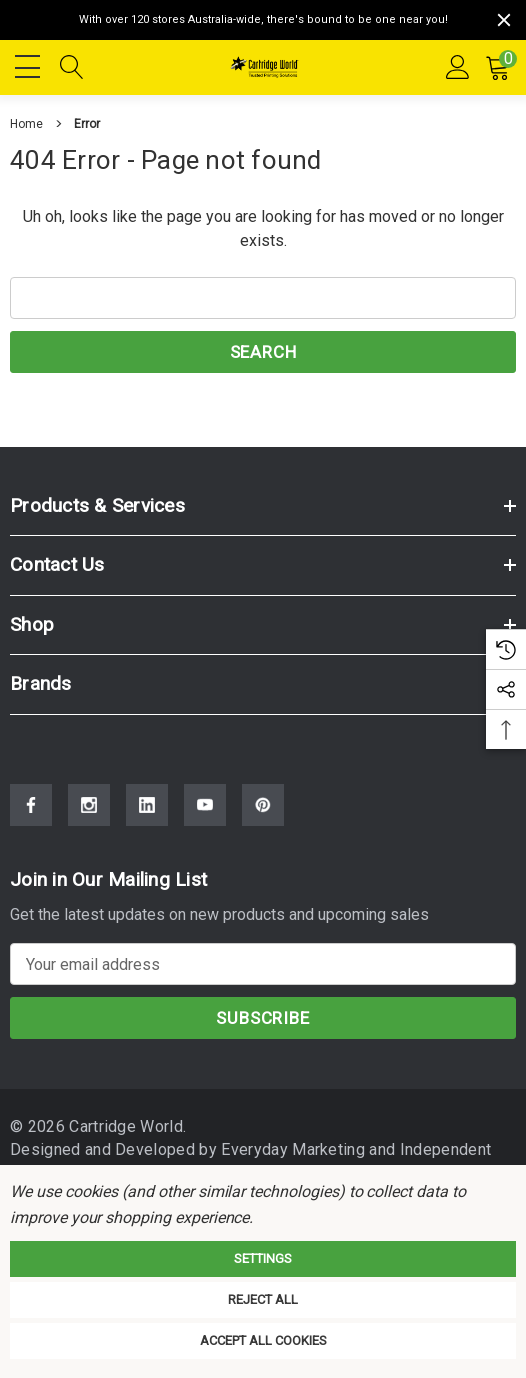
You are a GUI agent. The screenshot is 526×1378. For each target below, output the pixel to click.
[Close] (504, 20)
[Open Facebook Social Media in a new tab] (31, 805)
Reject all (263, 1299)
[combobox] (263, 298)
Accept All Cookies (263, 1340)
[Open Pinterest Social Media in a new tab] (263, 805)
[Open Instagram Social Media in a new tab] (89, 805)
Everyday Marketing (284, 1149)
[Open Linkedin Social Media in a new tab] (147, 805)
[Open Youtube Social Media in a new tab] (205, 805)
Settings (263, 1258)
